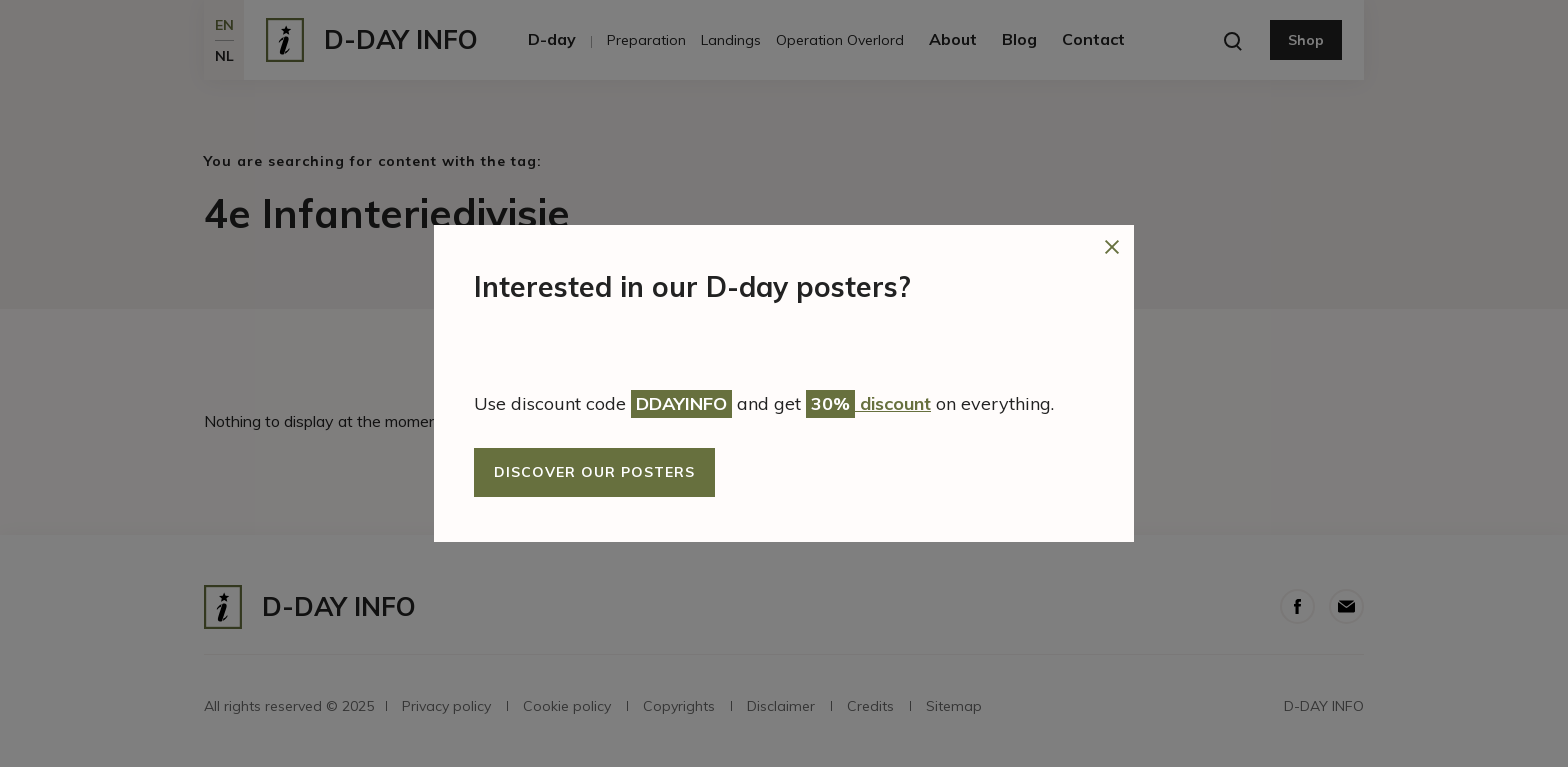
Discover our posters (594, 472)
